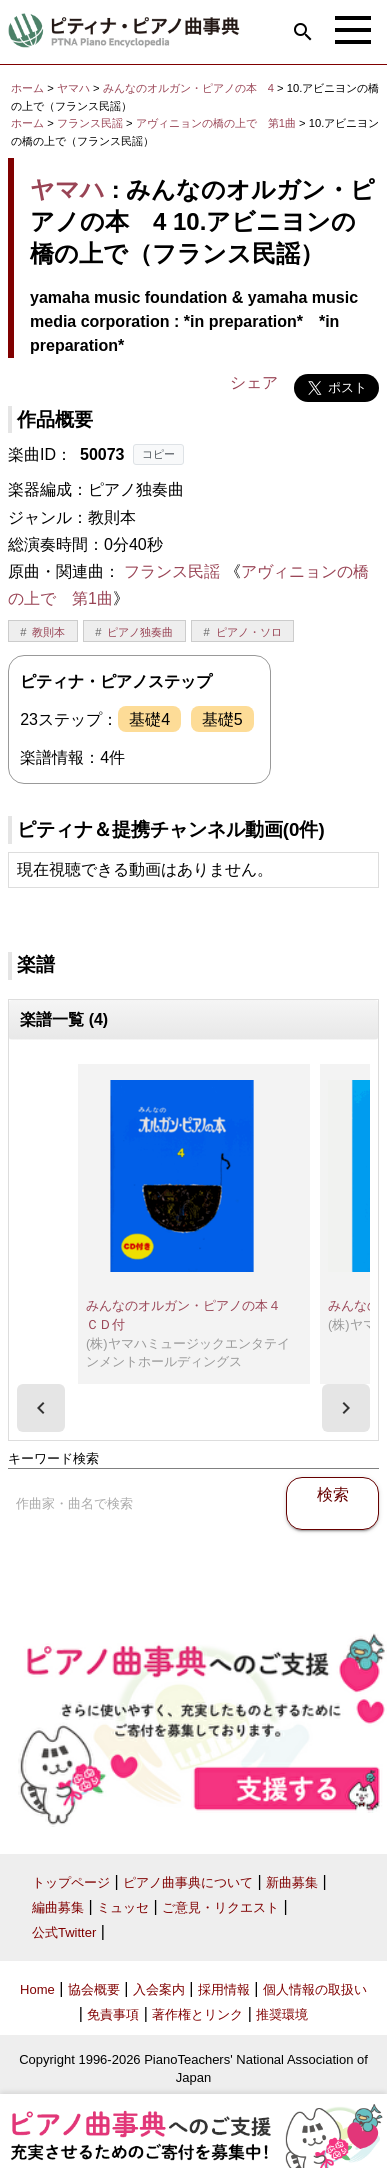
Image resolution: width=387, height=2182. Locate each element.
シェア (254, 382)
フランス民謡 (90, 123)
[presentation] (41, 1408)
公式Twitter (64, 1932)
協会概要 (94, 1989)
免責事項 (113, 2014)
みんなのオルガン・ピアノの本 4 (190, 88)
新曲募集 (292, 1882)
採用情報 (224, 1989)
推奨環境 (282, 2014)
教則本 (48, 632)
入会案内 (159, 1989)
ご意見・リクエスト (220, 1907)
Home (37, 1989)
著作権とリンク (197, 2014)
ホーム (27, 88)
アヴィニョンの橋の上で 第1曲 (217, 123)
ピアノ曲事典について (188, 1882)
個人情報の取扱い (315, 1989)
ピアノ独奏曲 (140, 632)
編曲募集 (58, 1907)
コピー (158, 454)
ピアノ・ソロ (249, 632)
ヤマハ (73, 88)
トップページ (71, 1882)
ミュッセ (123, 1907)
